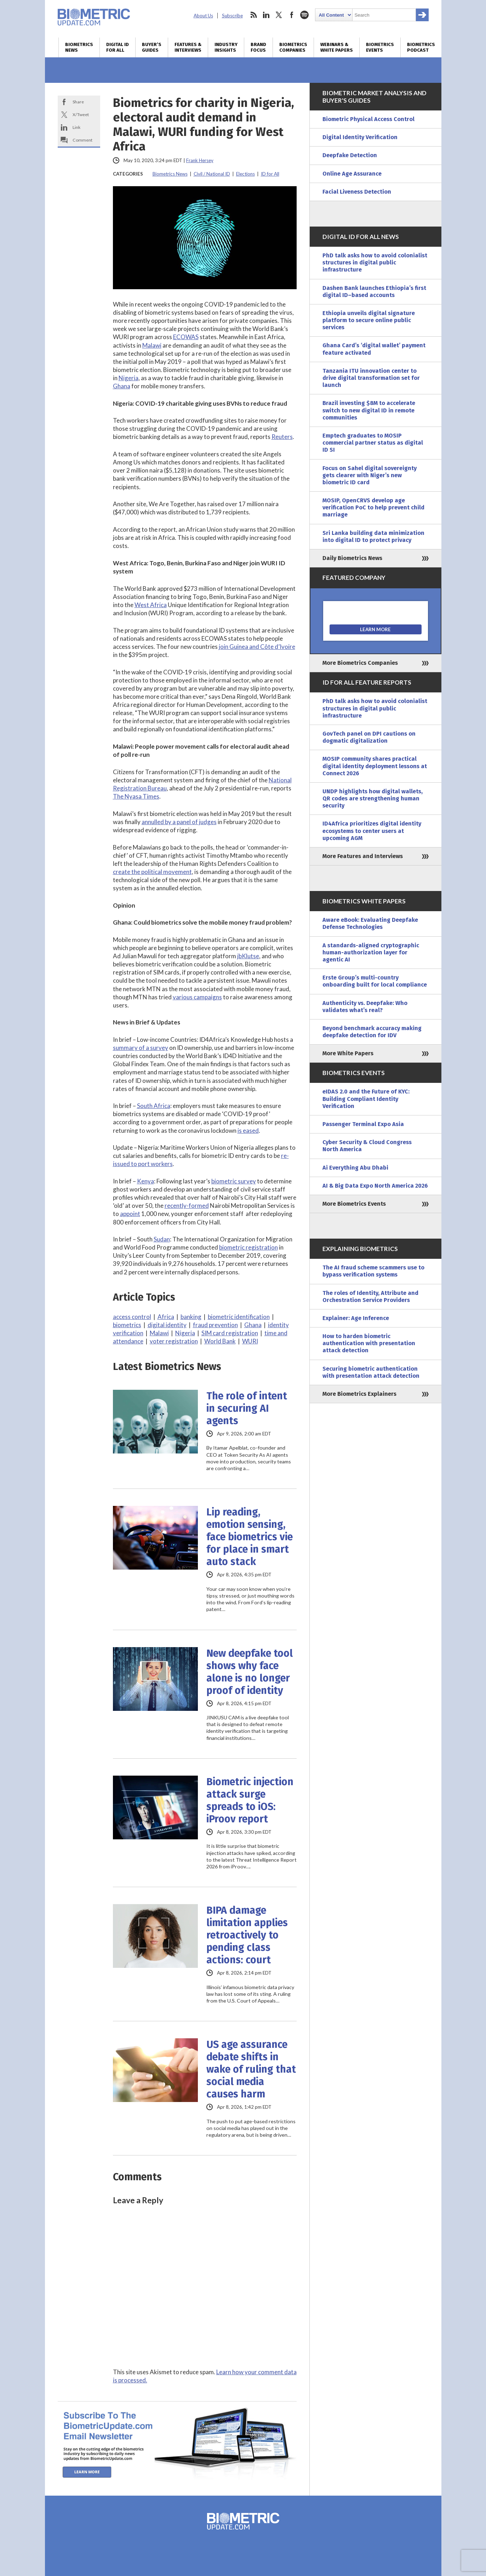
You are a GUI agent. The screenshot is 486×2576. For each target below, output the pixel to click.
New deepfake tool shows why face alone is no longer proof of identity (249, 1672)
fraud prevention (215, 1325)
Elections (245, 174)
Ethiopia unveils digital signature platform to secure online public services (368, 320)
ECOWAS (186, 337)
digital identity (167, 1325)
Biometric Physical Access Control (368, 119)
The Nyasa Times (136, 796)
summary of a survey (140, 1047)
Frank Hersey (199, 160)
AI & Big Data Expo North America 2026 (375, 1185)
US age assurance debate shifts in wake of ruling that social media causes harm (251, 2069)
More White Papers (347, 1053)
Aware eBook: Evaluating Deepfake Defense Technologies (370, 923)
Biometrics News (79, 47)
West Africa (151, 605)
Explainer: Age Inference (355, 1318)
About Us (203, 15)
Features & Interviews (188, 47)
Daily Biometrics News (352, 558)
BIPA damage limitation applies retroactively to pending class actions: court (247, 1935)
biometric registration (248, 1247)
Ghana (121, 386)
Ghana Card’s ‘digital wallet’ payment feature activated (373, 349)
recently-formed (187, 1205)
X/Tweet (81, 114)
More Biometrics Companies (360, 662)
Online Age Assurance (352, 173)
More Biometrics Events (354, 1203)
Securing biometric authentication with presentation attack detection (370, 1372)
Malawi (151, 345)
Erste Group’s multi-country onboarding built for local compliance (374, 981)
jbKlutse (248, 956)
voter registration (174, 1341)
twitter (279, 14)
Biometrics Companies (293, 47)
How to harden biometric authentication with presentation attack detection (368, 1343)
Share (78, 101)
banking (191, 1316)
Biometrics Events (380, 47)
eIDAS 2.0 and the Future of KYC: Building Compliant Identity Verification (366, 1098)
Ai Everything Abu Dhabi (355, 1167)
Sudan (162, 1239)
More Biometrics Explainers (359, 1393)
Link (76, 127)
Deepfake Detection (349, 155)
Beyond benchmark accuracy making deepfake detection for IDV (372, 1032)
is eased (248, 1130)
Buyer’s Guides (151, 47)
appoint (130, 1213)
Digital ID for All (117, 47)
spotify (304, 14)
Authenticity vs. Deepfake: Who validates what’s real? (364, 1006)
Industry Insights (226, 47)
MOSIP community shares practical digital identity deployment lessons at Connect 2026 (374, 765)
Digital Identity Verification (360, 137)
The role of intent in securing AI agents (246, 1408)
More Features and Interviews (362, 856)
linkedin (266, 14)
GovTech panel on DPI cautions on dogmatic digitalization (369, 737)
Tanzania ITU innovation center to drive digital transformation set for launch (371, 377)
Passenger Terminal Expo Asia (363, 1124)
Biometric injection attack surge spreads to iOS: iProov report (249, 1800)
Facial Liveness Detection (356, 191)
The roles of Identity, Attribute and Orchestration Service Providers (370, 1296)
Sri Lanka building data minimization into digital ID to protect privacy (373, 536)
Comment (82, 140)
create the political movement (152, 871)
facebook (291, 14)
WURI (250, 1341)
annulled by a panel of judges (179, 822)
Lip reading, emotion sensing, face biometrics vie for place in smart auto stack (249, 1537)
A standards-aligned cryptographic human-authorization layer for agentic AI (370, 952)
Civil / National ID (212, 174)
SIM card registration (229, 1333)
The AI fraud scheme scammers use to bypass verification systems (373, 1271)
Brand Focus (258, 47)
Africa (166, 1316)
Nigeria (128, 378)
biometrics (127, 1325)
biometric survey (233, 1181)
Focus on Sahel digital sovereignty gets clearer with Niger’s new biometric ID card (369, 475)
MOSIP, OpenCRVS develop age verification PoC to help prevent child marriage (373, 507)
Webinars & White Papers (336, 47)
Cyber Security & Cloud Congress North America (367, 1146)
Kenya (145, 1181)
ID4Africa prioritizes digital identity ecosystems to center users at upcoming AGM (371, 830)
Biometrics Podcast (421, 47)
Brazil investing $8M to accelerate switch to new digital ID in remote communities (368, 410)
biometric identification (239, 1316)
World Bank (220, 1341)
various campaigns (197, 997)
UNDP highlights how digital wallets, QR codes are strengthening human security (372, 798)
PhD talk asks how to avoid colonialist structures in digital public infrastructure (374, 262)
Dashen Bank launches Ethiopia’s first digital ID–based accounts (374, 291)
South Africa (153, 1105)
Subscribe (232, 15)
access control (132, 1316)
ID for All (270, 174)
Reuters (282, 436)
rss (253, 14)
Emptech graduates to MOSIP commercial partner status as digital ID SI (372, 442)
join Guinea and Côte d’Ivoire (257, 646)
